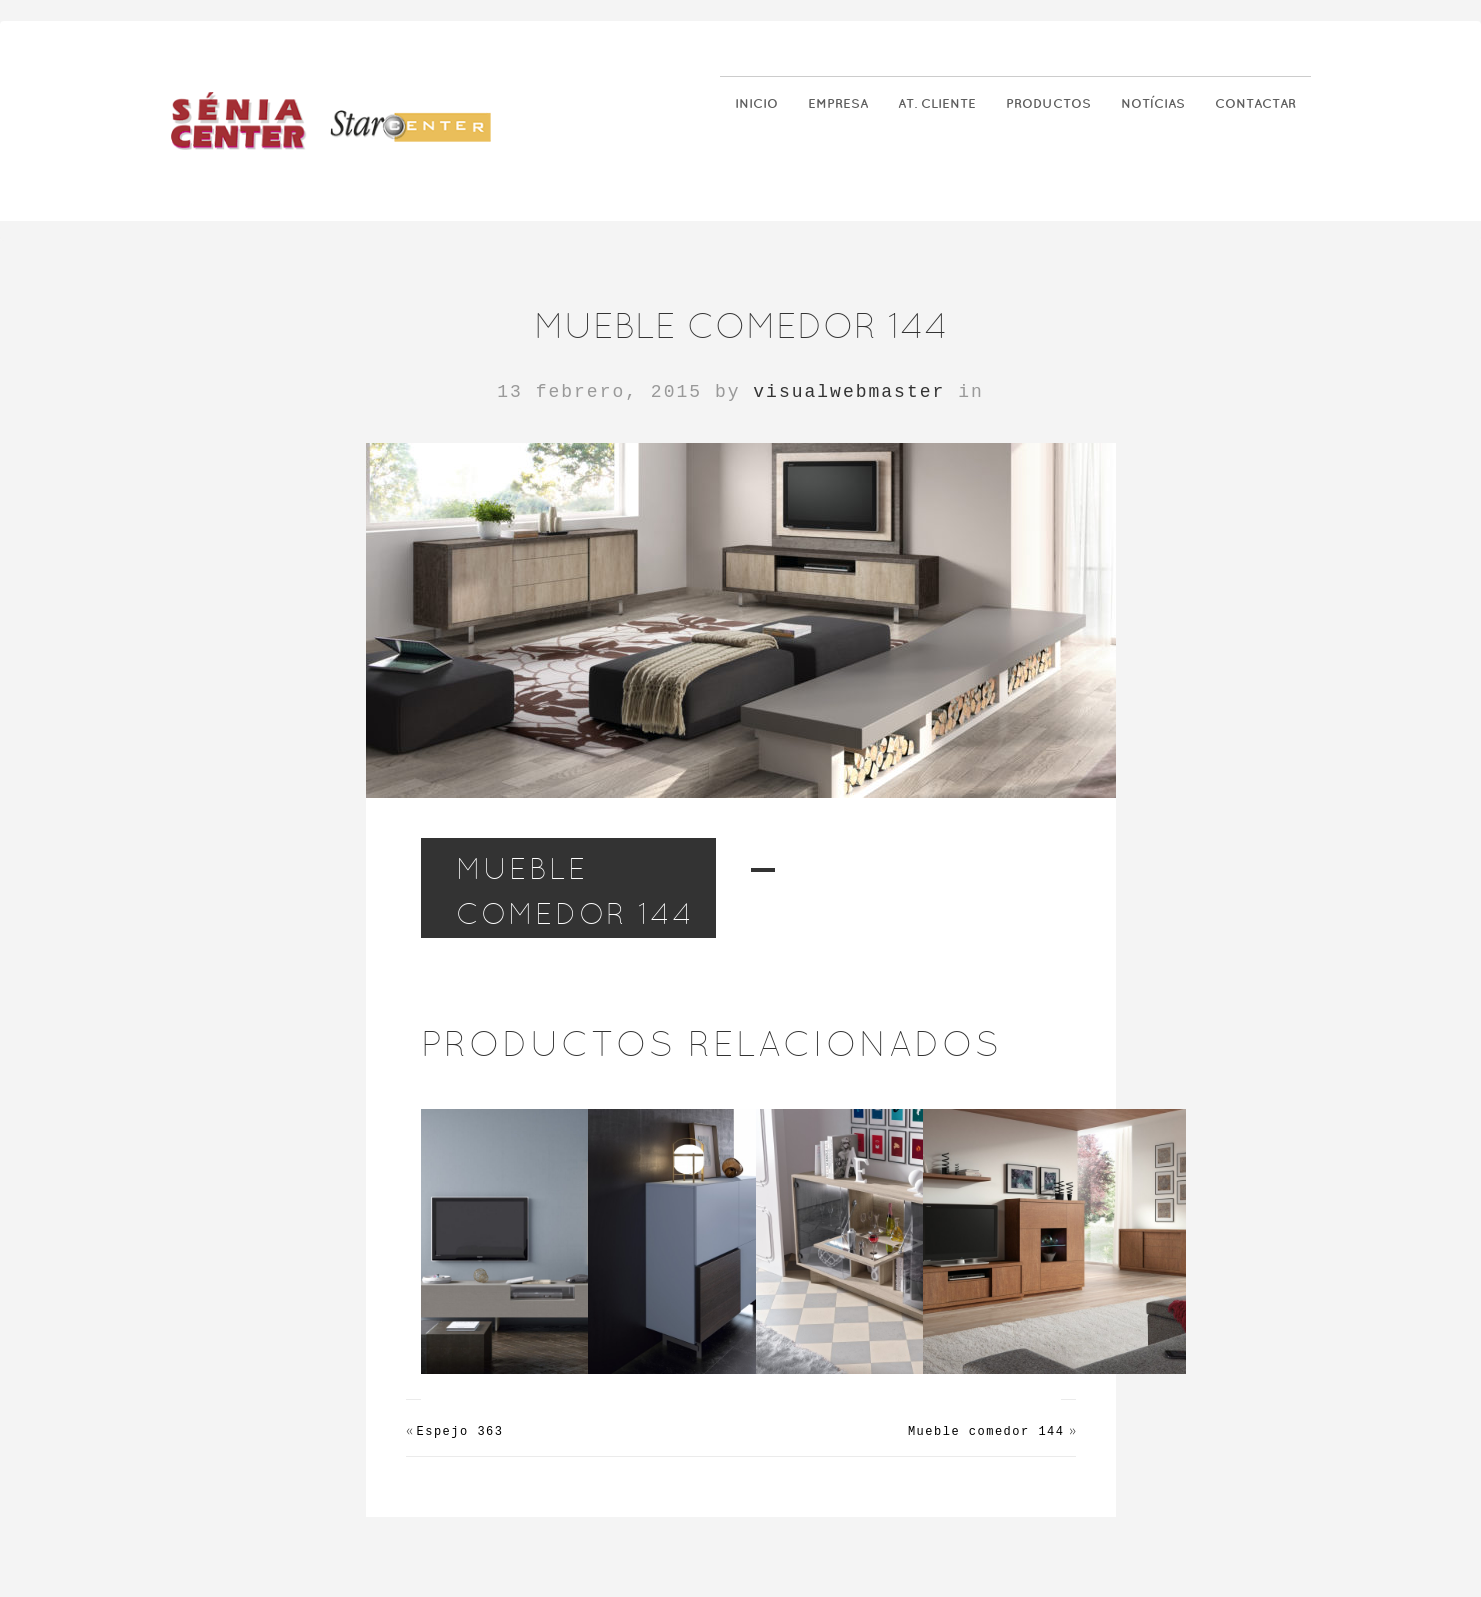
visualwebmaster (849, 392)
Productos (1048, 103)
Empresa (838, 103)
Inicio (756, 103)
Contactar (1255, 103)
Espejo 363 (460, 1432)
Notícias (1153, 103)
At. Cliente (937, 103)
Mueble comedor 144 (986, 1432)
